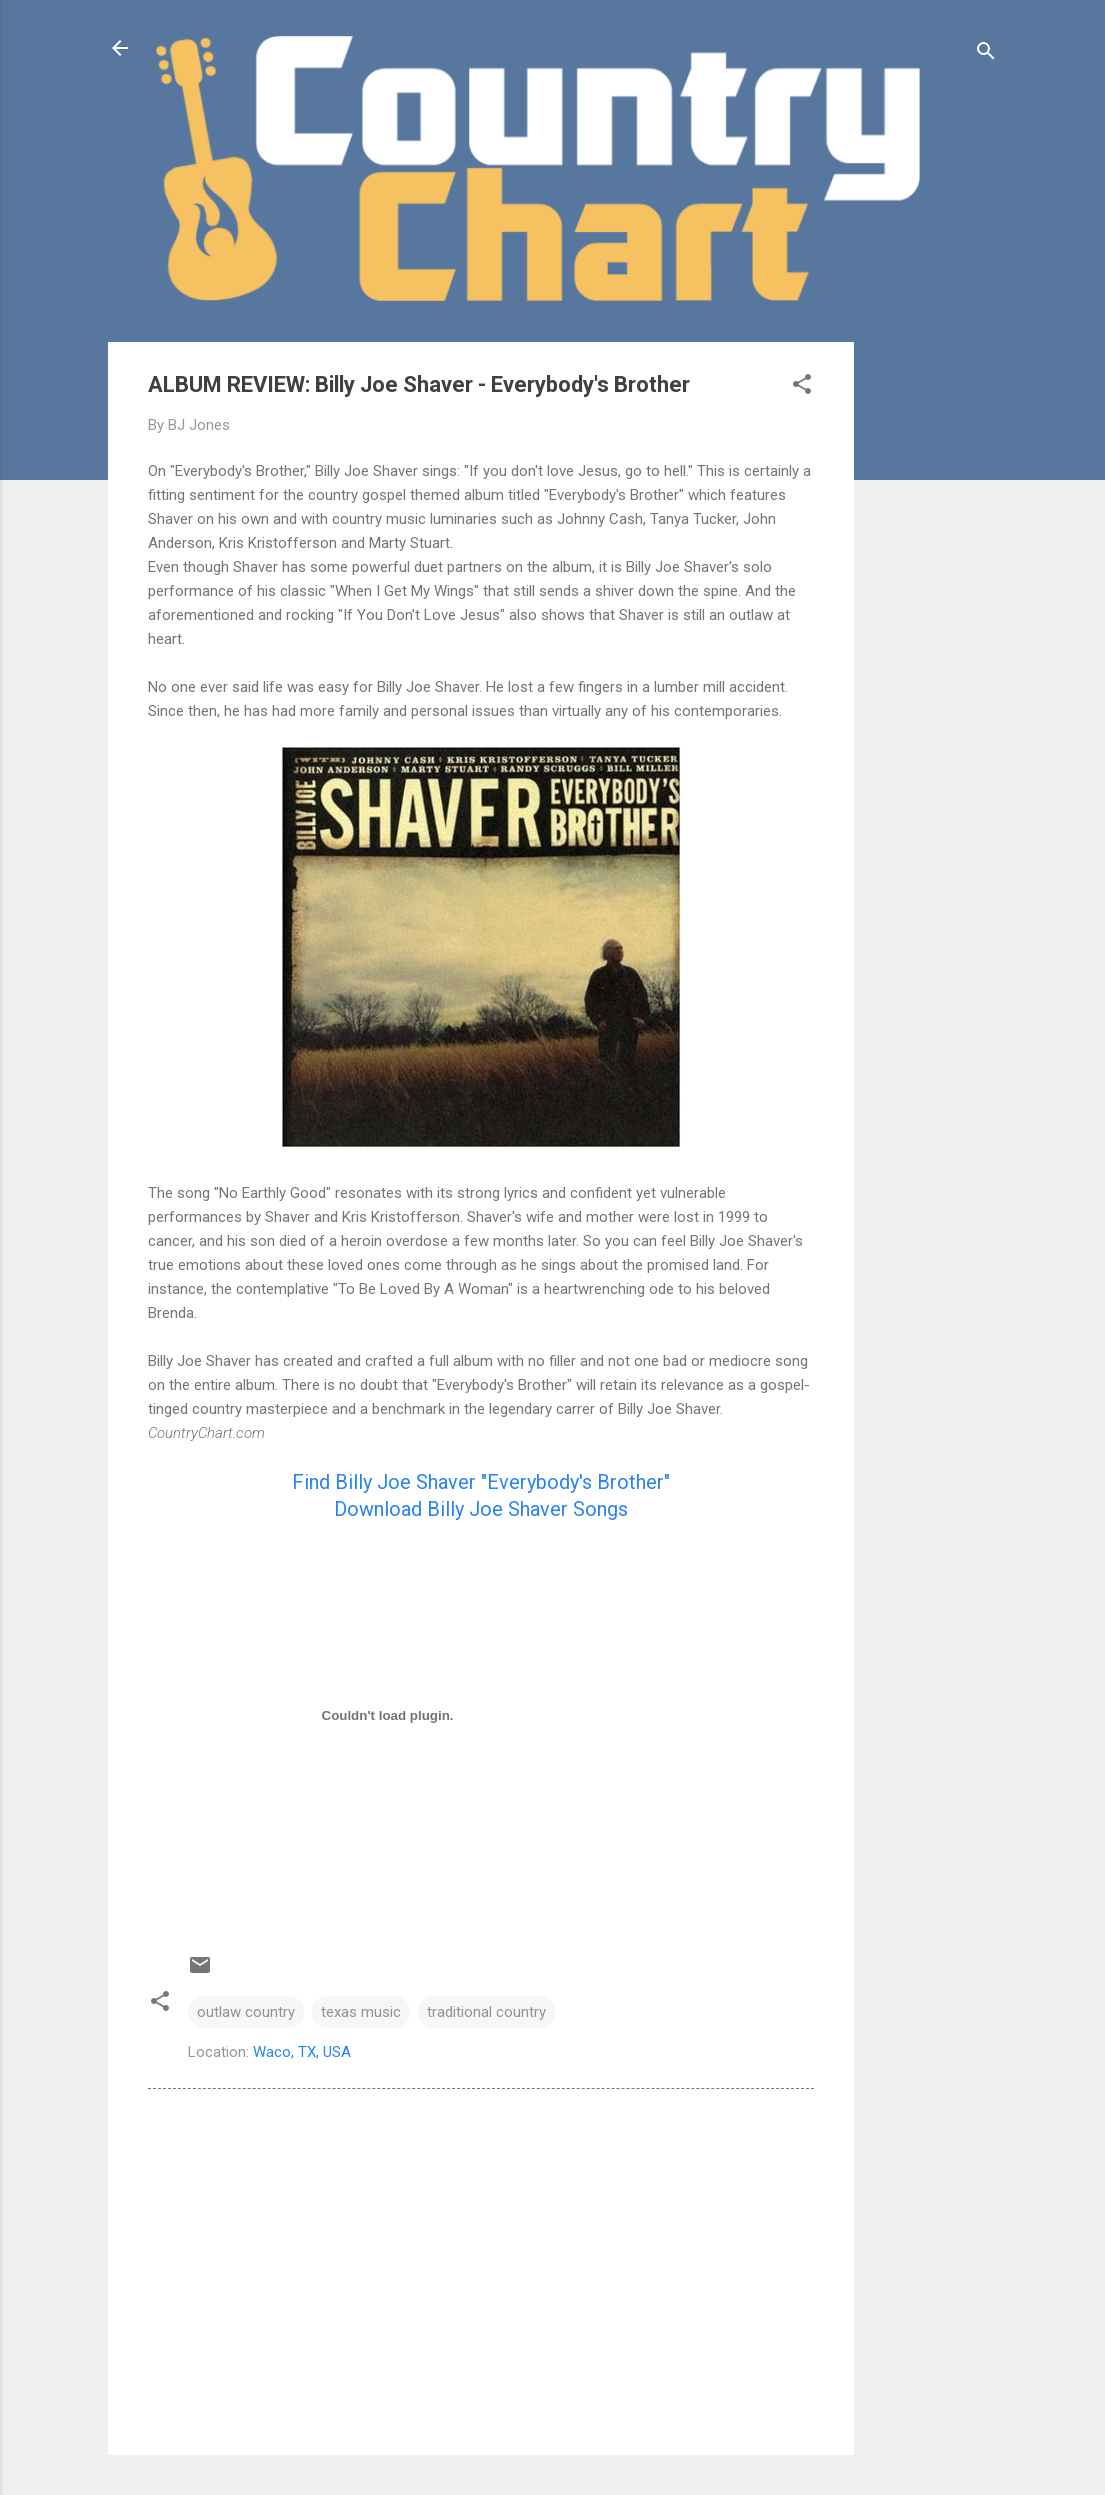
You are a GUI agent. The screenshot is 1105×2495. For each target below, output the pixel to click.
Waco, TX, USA (302, 2052)
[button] (802, 387)
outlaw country (246, 2012)
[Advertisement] (934, 642)
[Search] (986, 54)
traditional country (486, 2012)
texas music (361, 2012)
